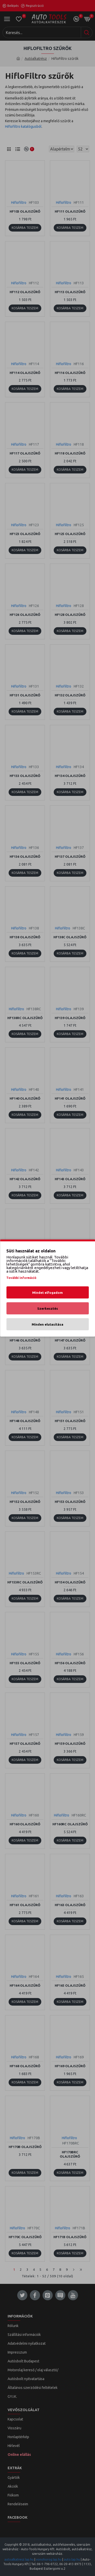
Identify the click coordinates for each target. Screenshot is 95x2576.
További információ (21, 1277)
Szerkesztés (47, 1308)
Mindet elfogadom (47, 1292)
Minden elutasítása (47, 1324)
